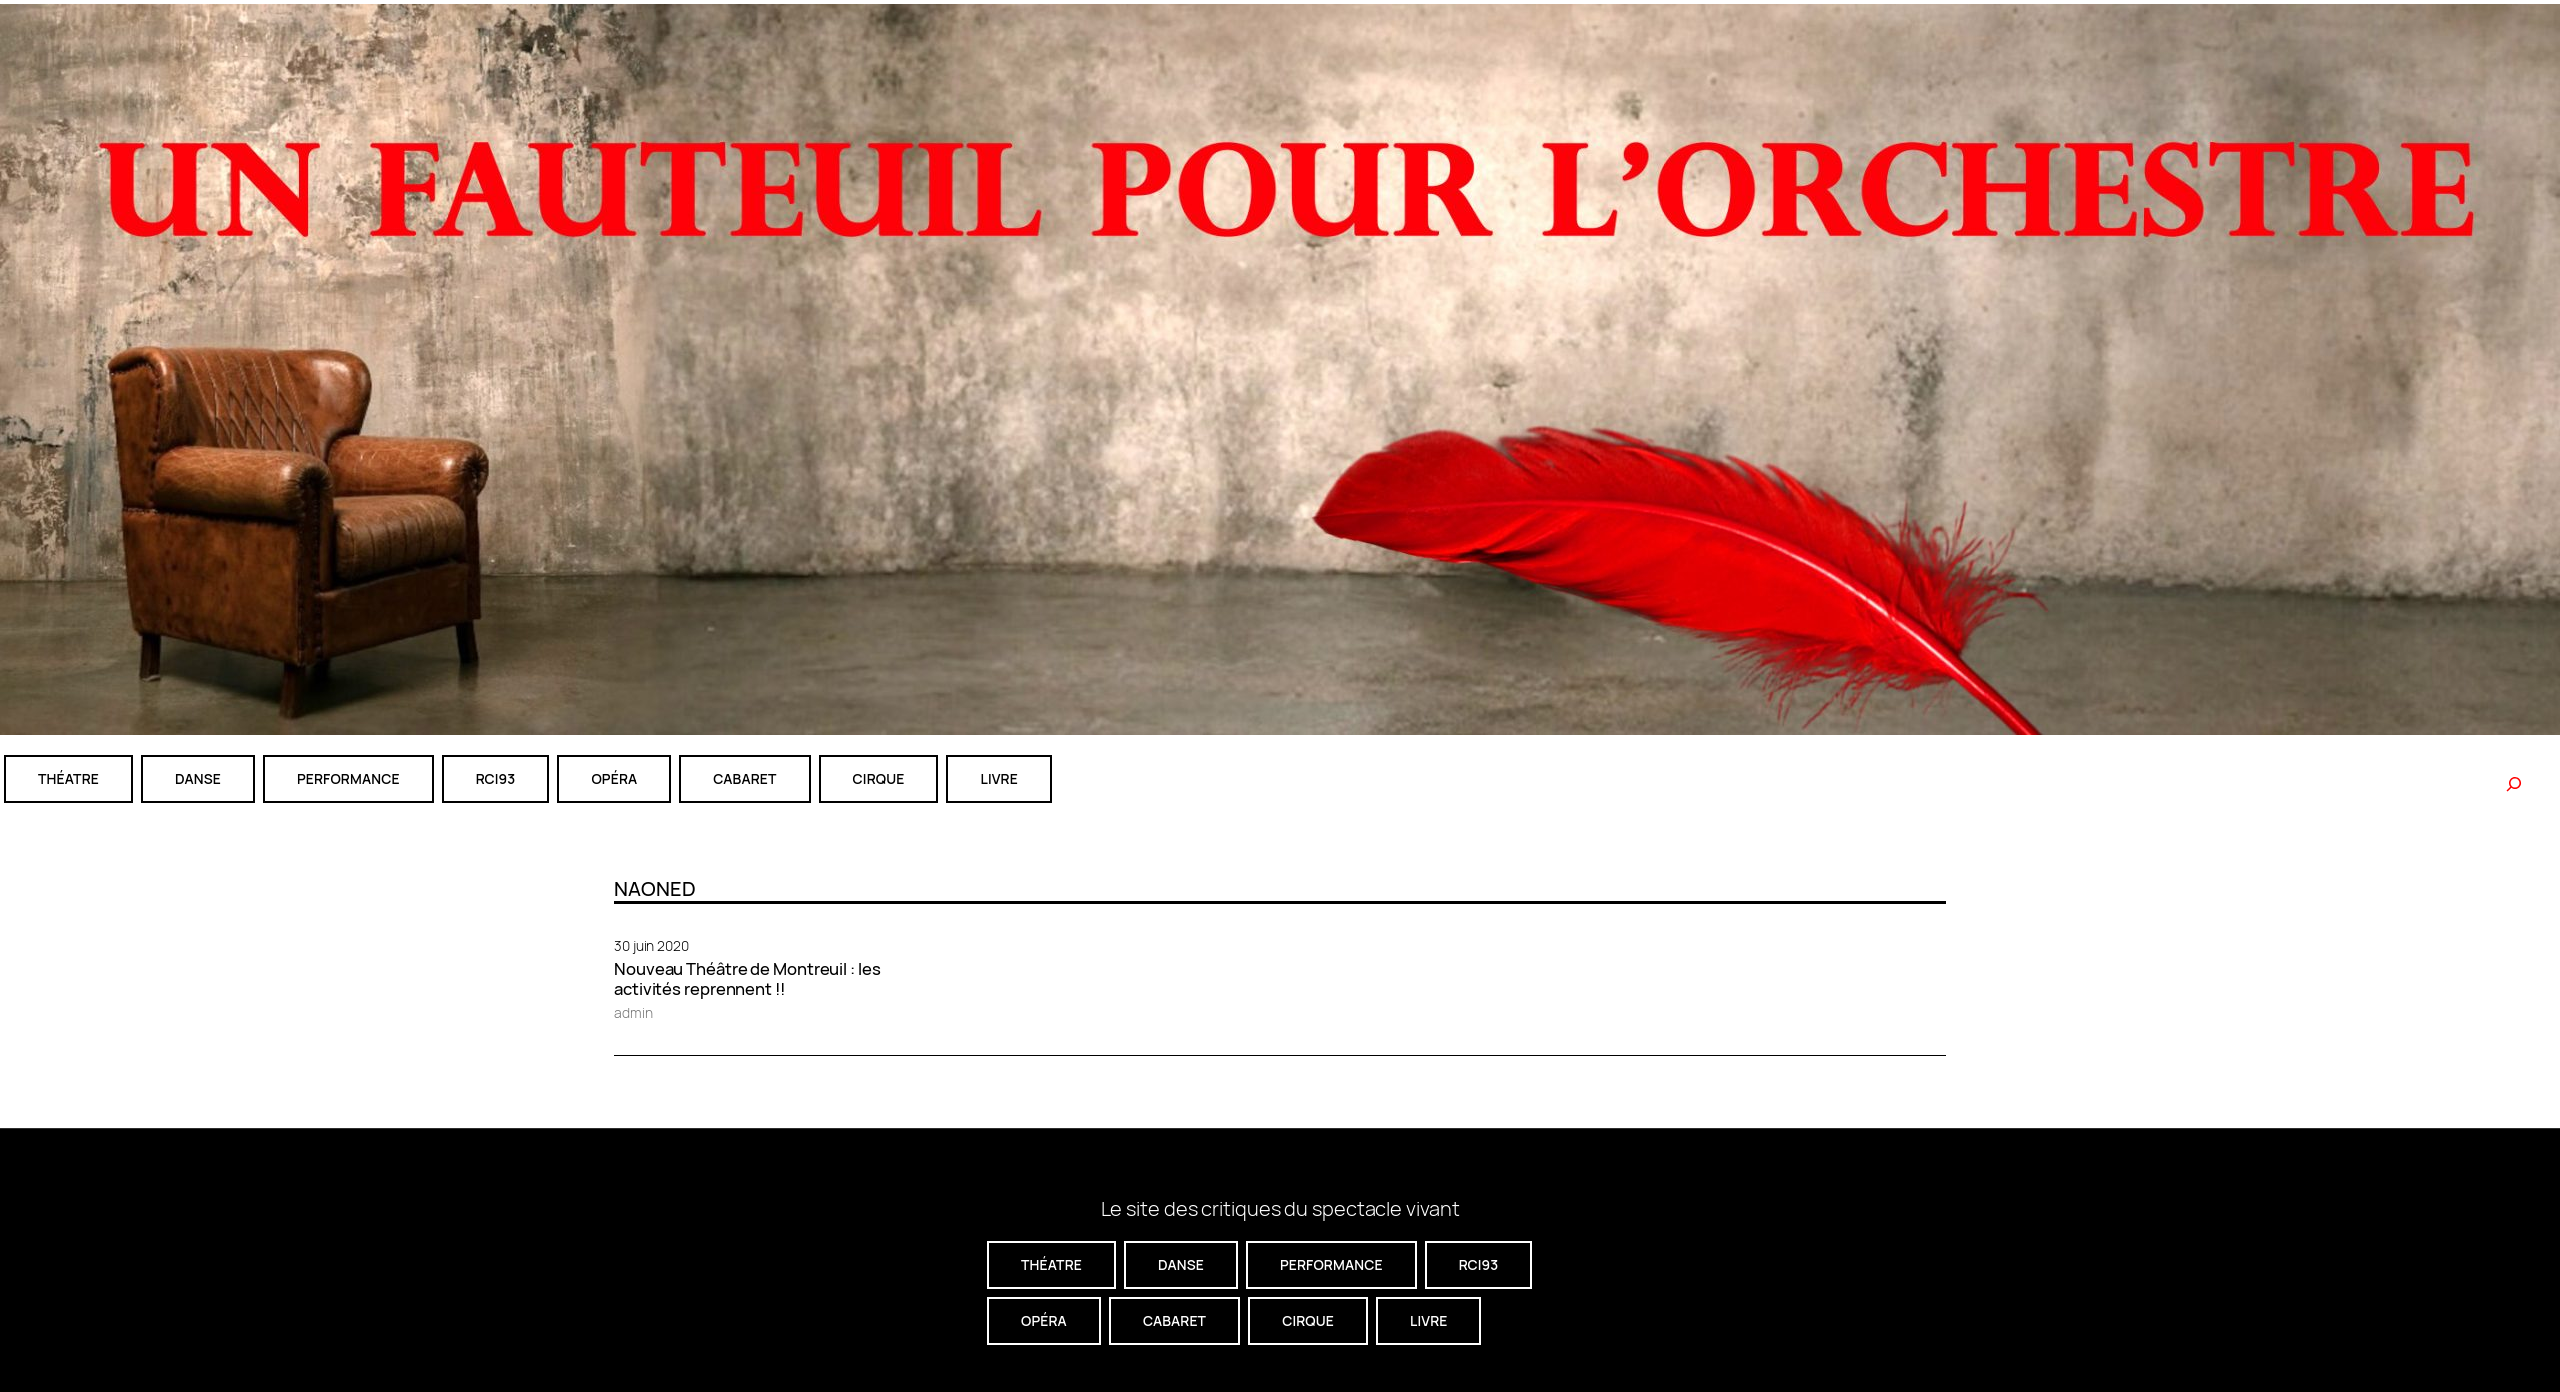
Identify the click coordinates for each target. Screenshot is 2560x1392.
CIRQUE (879, 778)
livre (998, 778)
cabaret (744, 778)
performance (348, 778)
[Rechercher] (2514, 784)
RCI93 (496, 778)
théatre (68, 778)
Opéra (614, 778)
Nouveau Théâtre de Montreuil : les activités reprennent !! (747, 979)
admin (633, 1012)
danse (198, 778)
